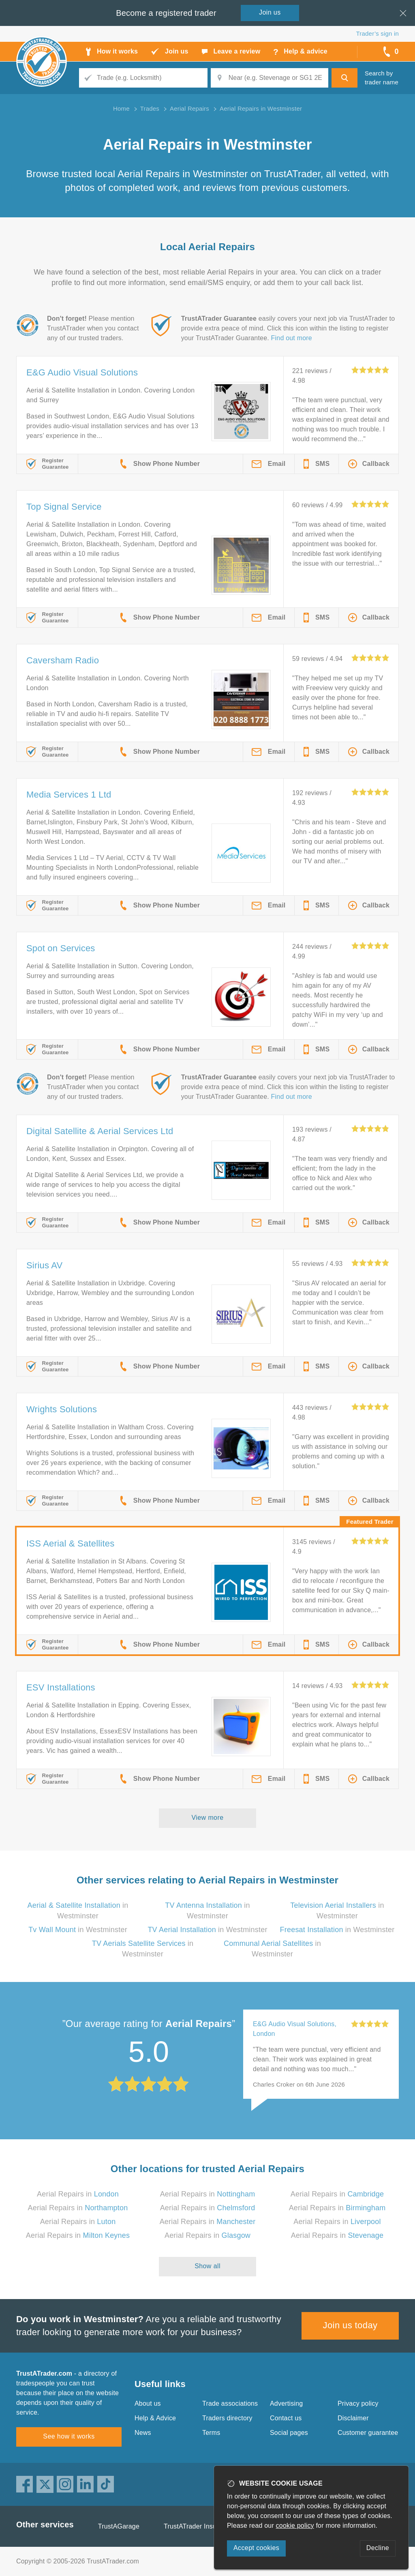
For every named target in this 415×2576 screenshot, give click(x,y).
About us (148, 2403)
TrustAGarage (118, 2526)
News (143, 2432)
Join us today (350, 2325)
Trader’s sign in (377, 33)
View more (208, 1817)
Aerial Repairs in (78, 2194)
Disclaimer (353, 2418)
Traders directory (227, 2418)
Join (270, 12)
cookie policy (295, 2525)
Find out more (291, 338)
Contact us (286, 2418)
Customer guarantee (368, 2432)
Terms (211, 2432)
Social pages (289, 2432)
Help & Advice (155, 2418)
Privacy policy (358, 2403)
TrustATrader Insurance (198, 2526)
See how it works (68, 2436)
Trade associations (230, 2403)
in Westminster (77, 1930)
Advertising (286, 2403)
